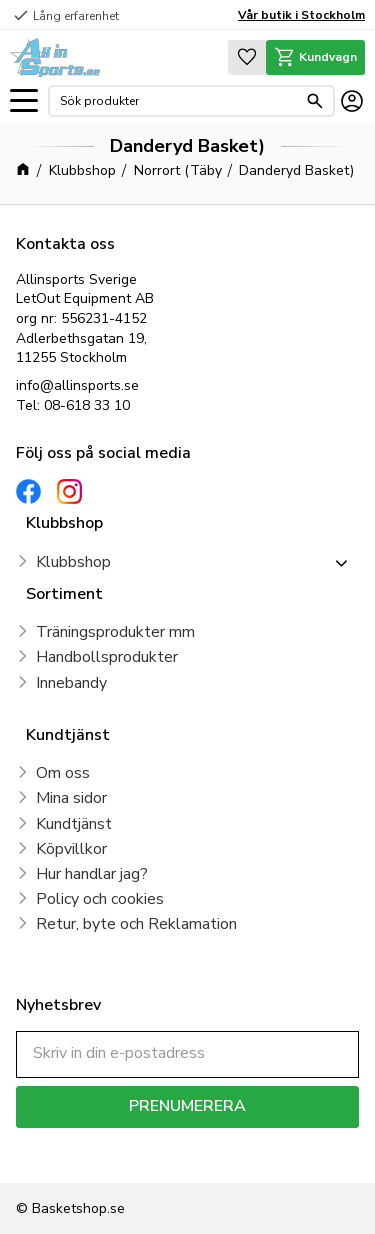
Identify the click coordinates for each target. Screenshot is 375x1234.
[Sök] (315, 101)
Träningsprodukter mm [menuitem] (115, 632)
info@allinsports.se (77, 385)
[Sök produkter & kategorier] (178, 101)
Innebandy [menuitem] (71, 683)
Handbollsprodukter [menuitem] (107, 657)
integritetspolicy (63, 1155)
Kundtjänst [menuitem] (74, 824)
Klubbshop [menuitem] (73, 562)
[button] (24, 101)
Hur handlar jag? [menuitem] (92, 874)
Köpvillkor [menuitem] (71, 849)
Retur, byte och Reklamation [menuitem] (136, 924)
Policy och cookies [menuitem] (100, 899)
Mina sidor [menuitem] (71, 798)
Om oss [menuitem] (63, 773)
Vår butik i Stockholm (301, 15)
